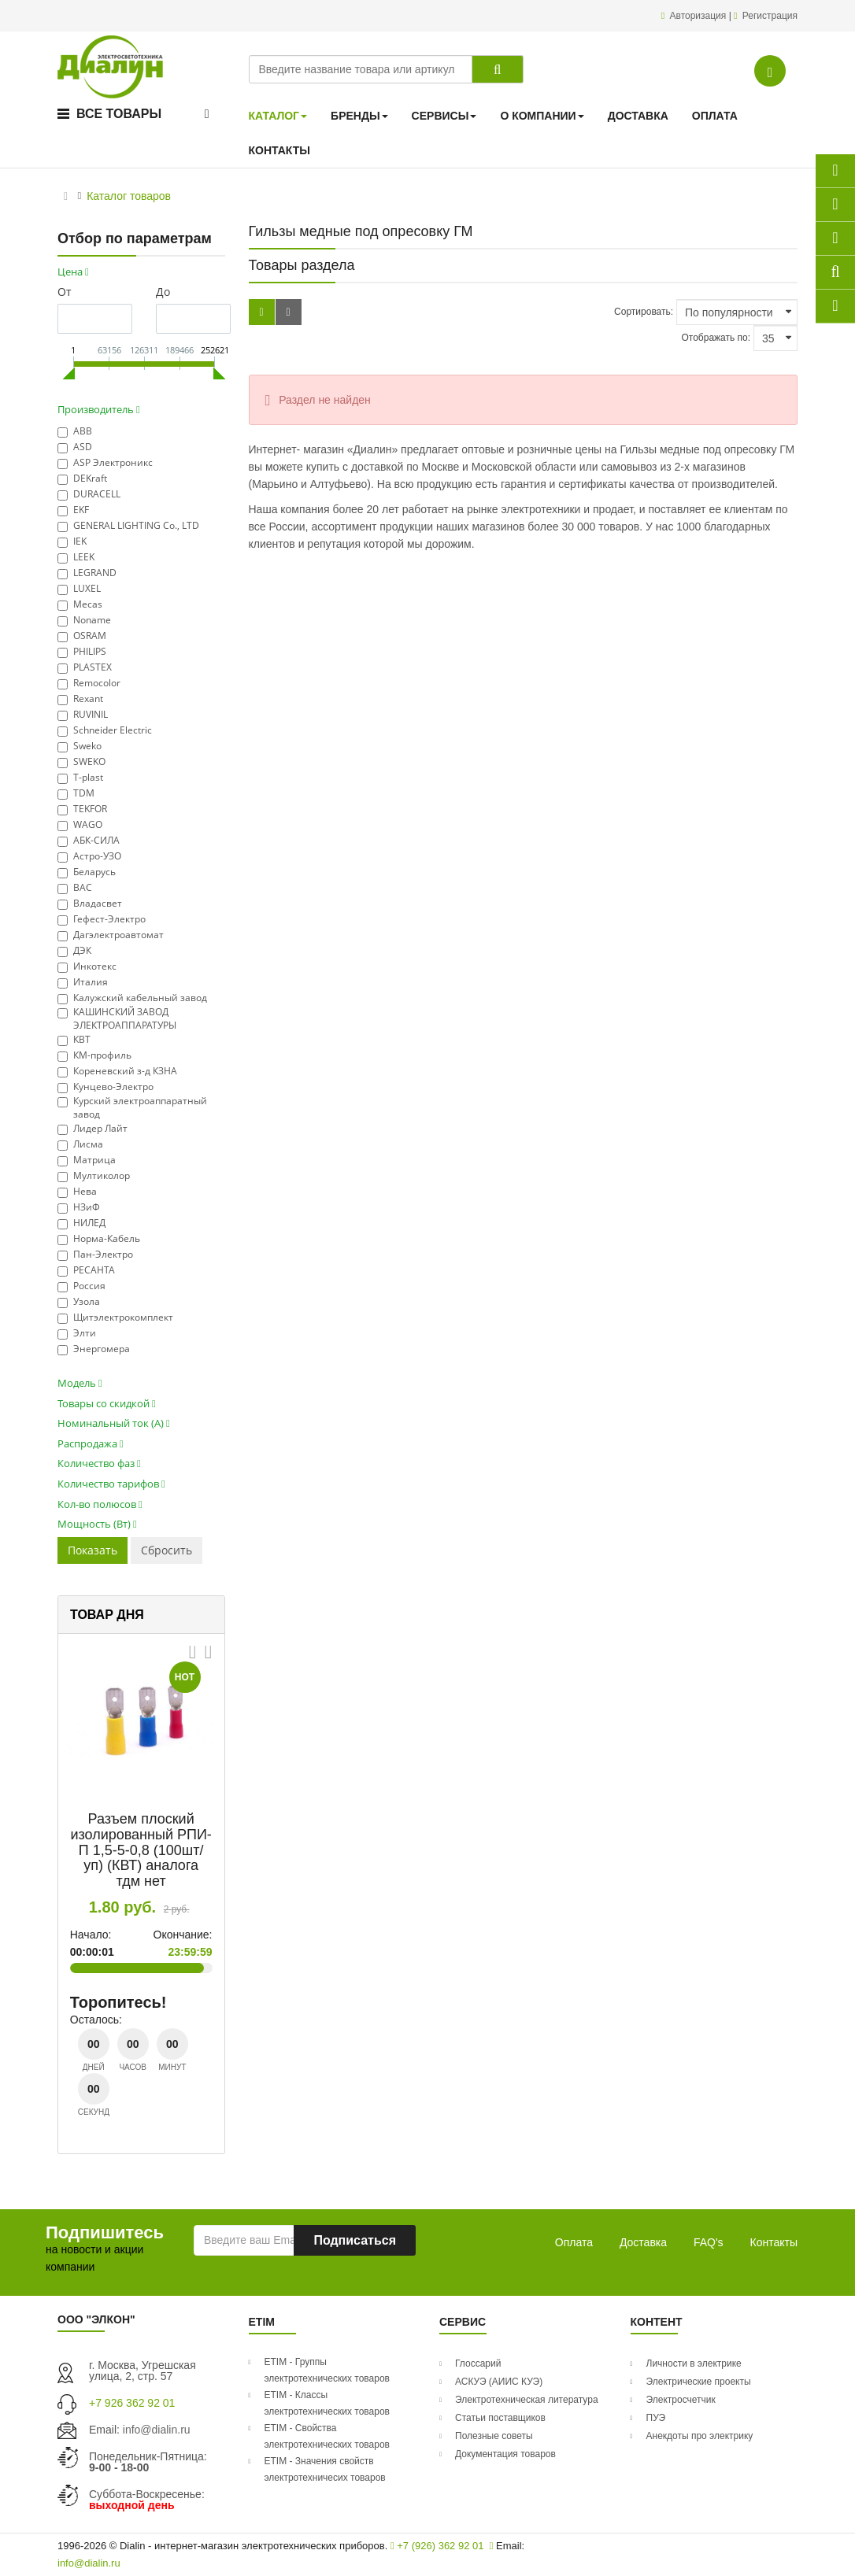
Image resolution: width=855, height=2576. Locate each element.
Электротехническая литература (526, 2399)
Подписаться (354, 2240)
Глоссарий (478, 2363)
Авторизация (699, 15)
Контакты (774, 2242)
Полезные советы (494, 2435)
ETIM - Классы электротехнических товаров (327, 2403)
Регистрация (770, 15)
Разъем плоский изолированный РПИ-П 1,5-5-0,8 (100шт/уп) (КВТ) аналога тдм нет (140, 1850)
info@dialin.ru (157, 2429)
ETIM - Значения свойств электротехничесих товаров (325, 2469)
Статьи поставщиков (500, 2417)
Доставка (643, 2242)
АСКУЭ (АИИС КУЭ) (498, 2381)
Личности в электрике (694, 2363)
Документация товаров (505, 2454)
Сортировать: (643, 311)
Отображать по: (715, 337)
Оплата (574, 2242)
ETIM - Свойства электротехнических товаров (327, 2436)
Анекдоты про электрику (699, 2435)
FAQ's (709, 2242)
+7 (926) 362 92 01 (437, 2546)
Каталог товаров (129, 195)
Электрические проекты (698, 2381)
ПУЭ (656, 2417)
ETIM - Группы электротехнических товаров (327, 2370)
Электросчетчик (681, 2399)
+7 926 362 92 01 (132, 2403)
